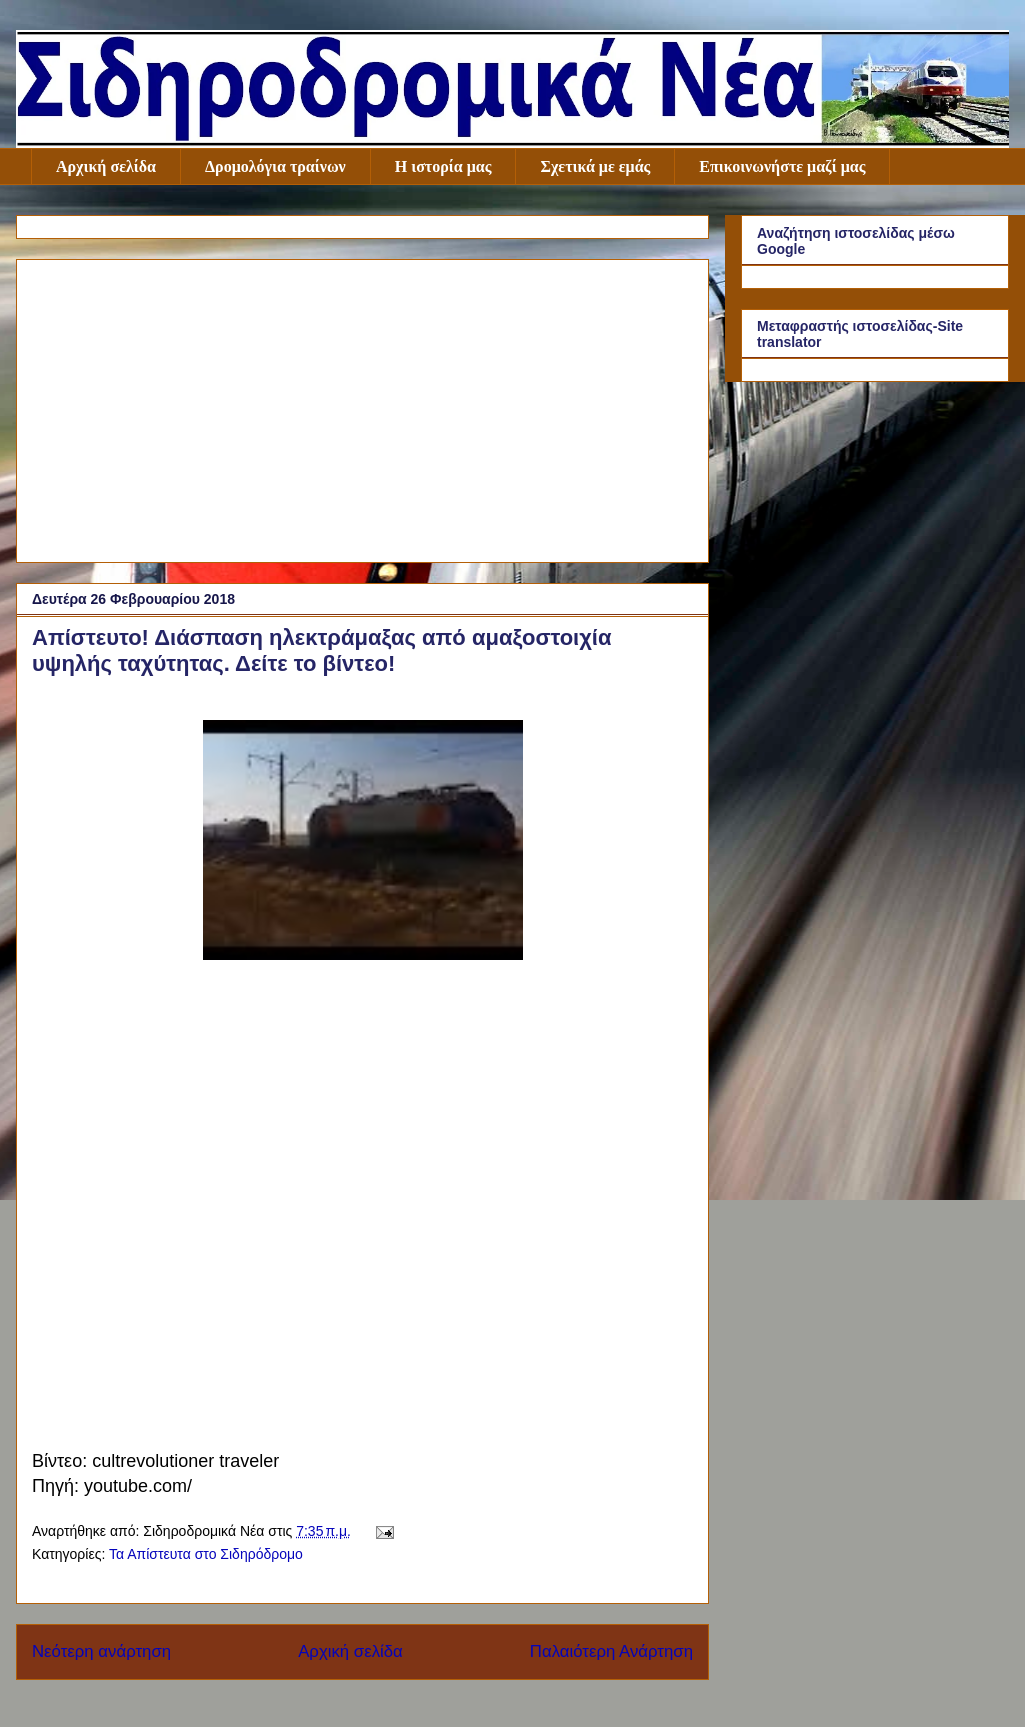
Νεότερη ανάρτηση (101, 1651)
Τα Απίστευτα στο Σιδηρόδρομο (206, 1554)
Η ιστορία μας (443, 166)
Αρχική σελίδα (106, 166)
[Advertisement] (362, 407)
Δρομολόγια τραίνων (275, 166)
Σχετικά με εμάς (595, 166)
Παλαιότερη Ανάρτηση (611, 1651)
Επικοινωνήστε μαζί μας (782, 166)
